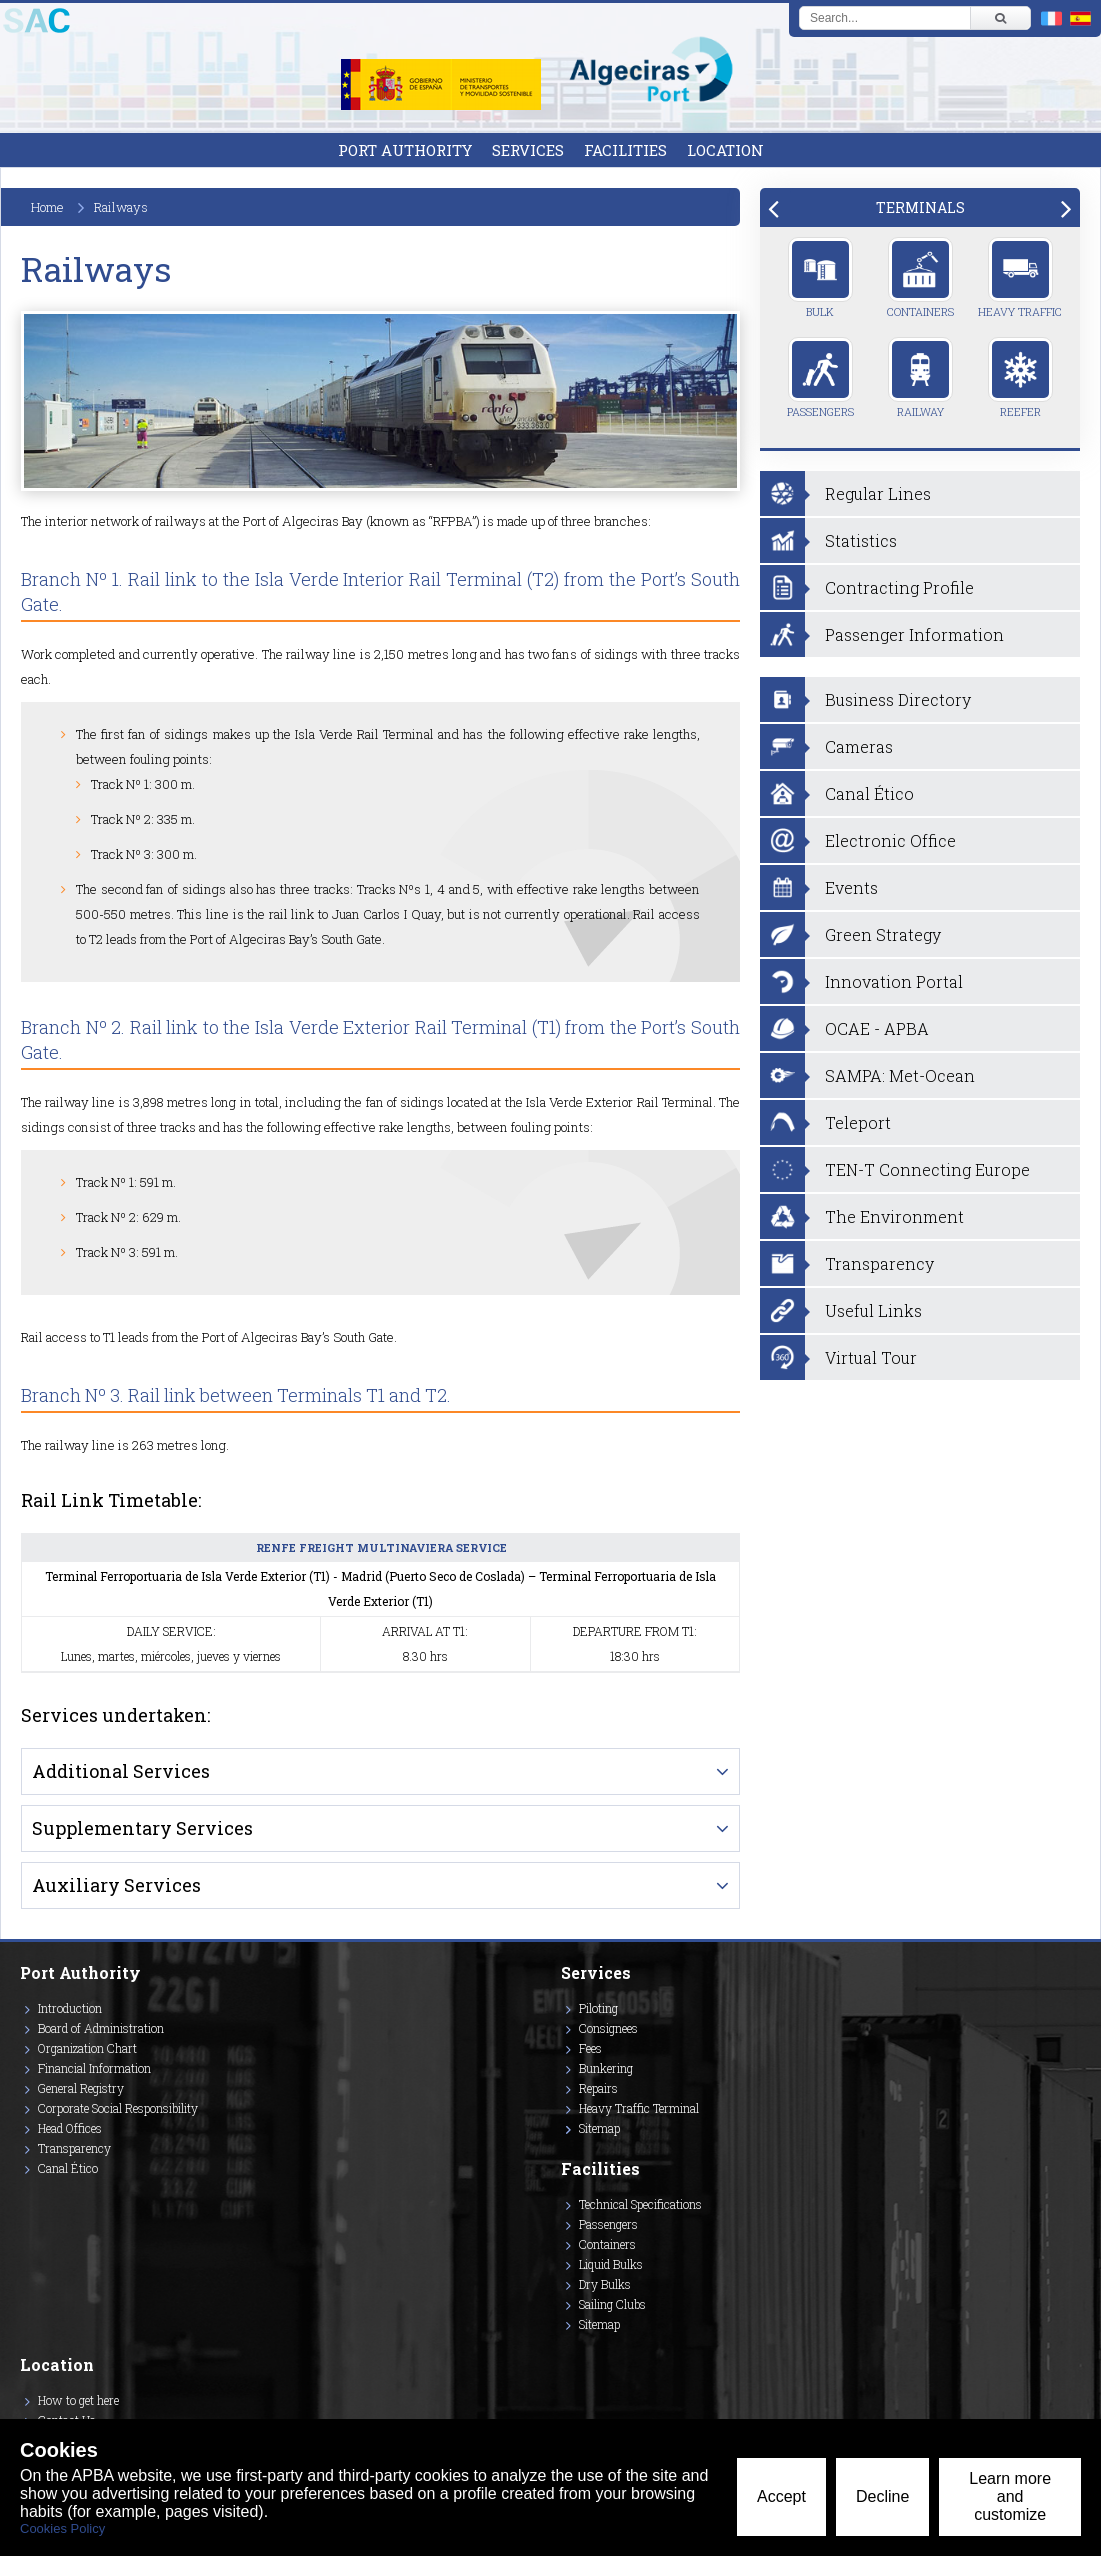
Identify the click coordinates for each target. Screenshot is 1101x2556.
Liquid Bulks (611, 2264)
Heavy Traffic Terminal (639, 2108)
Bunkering (606, 2068)
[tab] (920, 207)
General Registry (81, 2088)
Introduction (70, 2008)
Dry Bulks (605, 2284)
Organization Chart (87, 2048)
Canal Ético (68, 2168)
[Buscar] (1000, 18)
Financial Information (94, 2068)
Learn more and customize (1010, 2496)
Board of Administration (101, 2028)
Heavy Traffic (1020, 278)
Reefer (1020, 378)
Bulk (820, 278)
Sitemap (599, 2128)
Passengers (820, 378)
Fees (590, 2048)
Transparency (74, 2148)
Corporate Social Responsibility (118, 2108)
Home (47, 207)
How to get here (78, 2400)
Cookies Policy (62, 2528)
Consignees (608, 2028)
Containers (920, 278)
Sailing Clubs (612, 2304)
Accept (781, 2496)
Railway (920, 378)
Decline (882, 2496)
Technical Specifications (640, 2204)
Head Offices (70, 2128)
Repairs (598, 2088)
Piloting (598, 2008)
